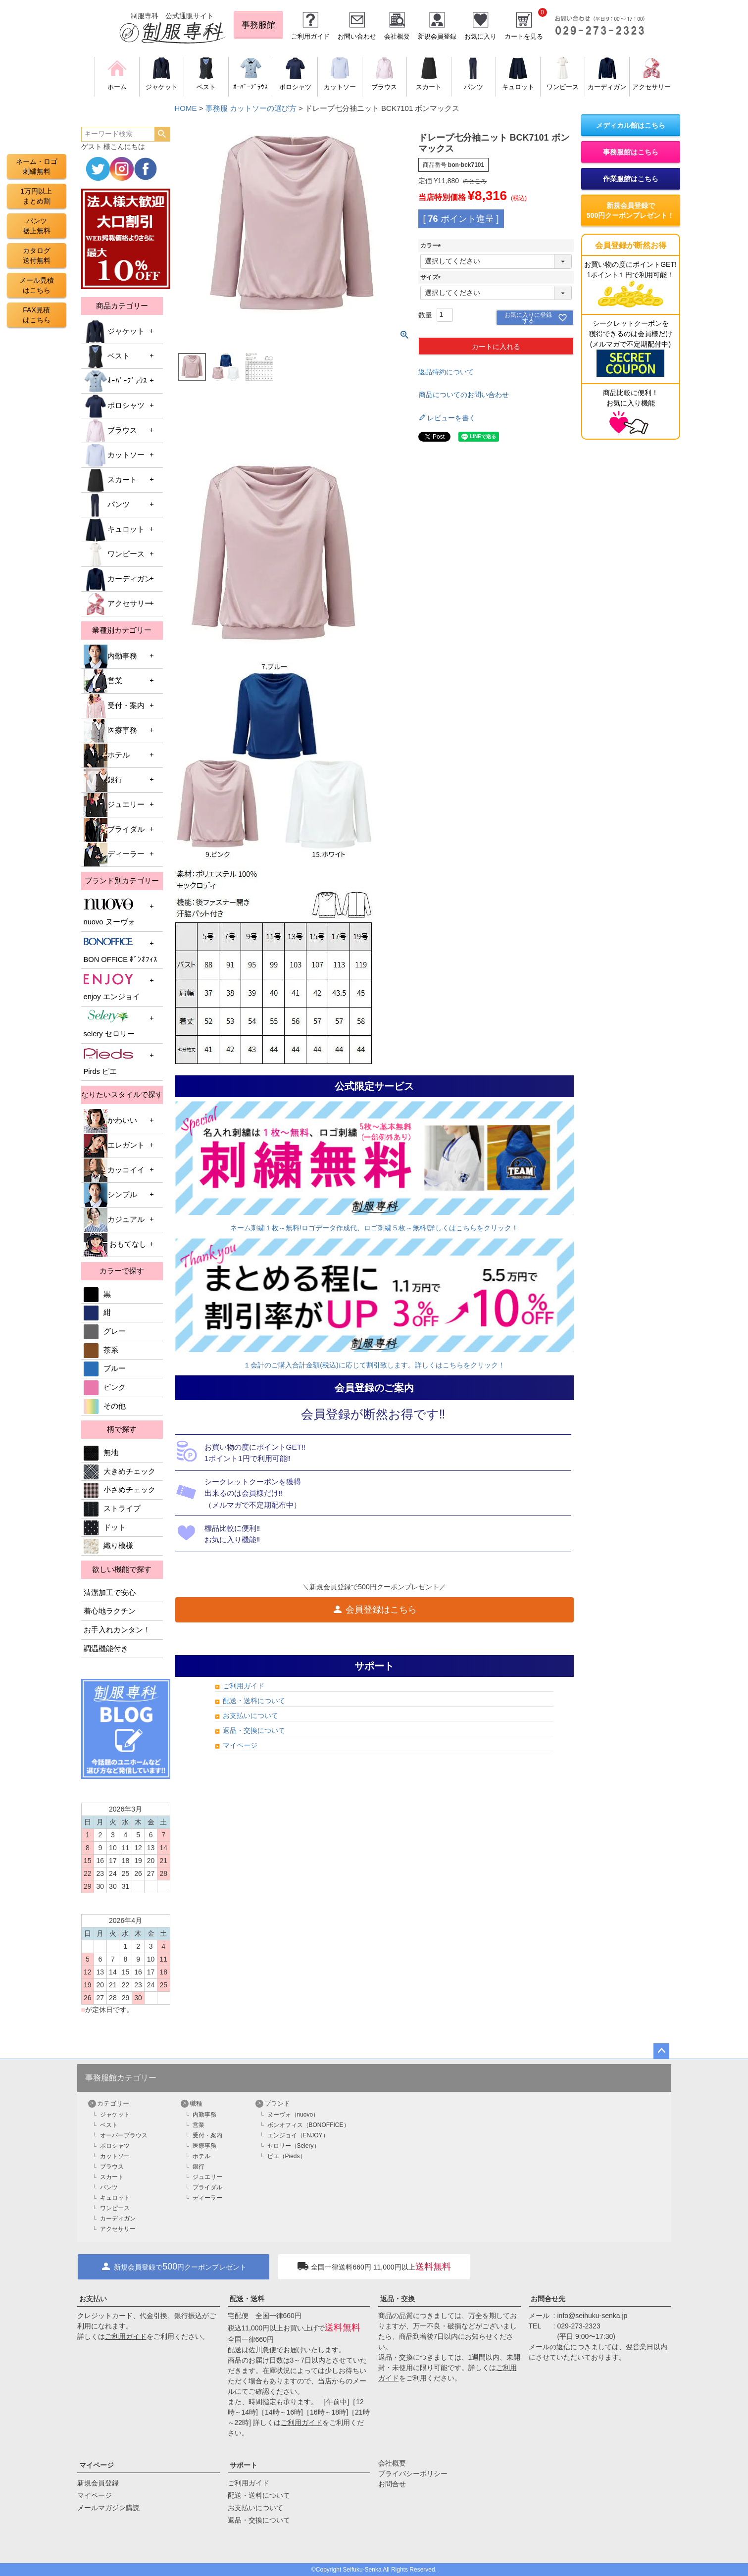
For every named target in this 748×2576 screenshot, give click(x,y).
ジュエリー (114, 805)
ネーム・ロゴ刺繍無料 (36, 166)
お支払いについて (250, 1715)
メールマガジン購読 (108, 2508)
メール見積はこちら (36, 285)
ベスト (107, 356)
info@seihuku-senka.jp (592, 2316)
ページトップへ (661, 2051)
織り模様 (108, 1546)
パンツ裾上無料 (36, 226)
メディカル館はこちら (630, 125)
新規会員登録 (437, 36)
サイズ (432, 277)
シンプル (110, 1195)
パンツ (107, 505)
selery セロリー (109, 1024)
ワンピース (114, 554)
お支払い (93, 2299)
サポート (243, 2465)
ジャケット (114, 332)
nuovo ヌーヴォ (109, 912)
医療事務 (110, 731)
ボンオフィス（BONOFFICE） (308, 2124)
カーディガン (118, 579)
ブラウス (110, 431)
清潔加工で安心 (110, 1593)
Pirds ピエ (108, 1061)
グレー (105, 1331)
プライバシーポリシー (413, 2473)
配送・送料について (254, 1701)
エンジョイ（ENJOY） (298, 2135)
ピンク (105, 1387)
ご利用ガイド (310, 36)
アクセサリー (118, 604)
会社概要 (397, 36)
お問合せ (392, 2484)
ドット (105, 1527)
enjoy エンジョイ (112, 986)
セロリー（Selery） (293, 2145)
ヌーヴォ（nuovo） (293, 2114)
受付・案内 (114, 706)
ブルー (105, 1368)
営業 (103, 681)
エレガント (114, 1146)
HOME (186, 108)
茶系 (101, 1350)
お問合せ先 (548, 2299)
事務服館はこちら (630, 152)
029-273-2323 (578, 2326)
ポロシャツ (114, 406)
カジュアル (114, 1220)
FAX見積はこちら (36, 315)
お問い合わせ (357, 36)
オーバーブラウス (124, 2135)
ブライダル (114, 830)
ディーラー (114, 854)
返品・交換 (397, 2299)
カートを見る (523, 36)
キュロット (114, 530)
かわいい (110, 1121)
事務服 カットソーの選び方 (251, 108)
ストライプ (112, 1509)
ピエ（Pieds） (286, 2156)
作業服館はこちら (630, 179)
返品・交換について (254, 1730)
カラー (432, 245)
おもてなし (115, 1245)
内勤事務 (110, 656)
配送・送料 (247, 2299)
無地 (101, 1453)
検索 (162, 134)
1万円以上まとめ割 (36, 196)
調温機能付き (106, 1649)
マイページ (240, 1745)
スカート (110, 480)
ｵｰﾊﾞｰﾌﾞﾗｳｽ (115, 381)
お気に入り (480, 36)
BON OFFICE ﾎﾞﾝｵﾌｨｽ (121, 949)
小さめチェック (119, 1490)
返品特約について (446, 372)
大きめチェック (119, 1471)
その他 (105, 1406)
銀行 (103, 780)
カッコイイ (114, 1170)
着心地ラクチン (110, 1611)
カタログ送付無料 (36, 255)
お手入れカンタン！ (117, 1630)
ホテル (107, 755)
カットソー (114, 455)
